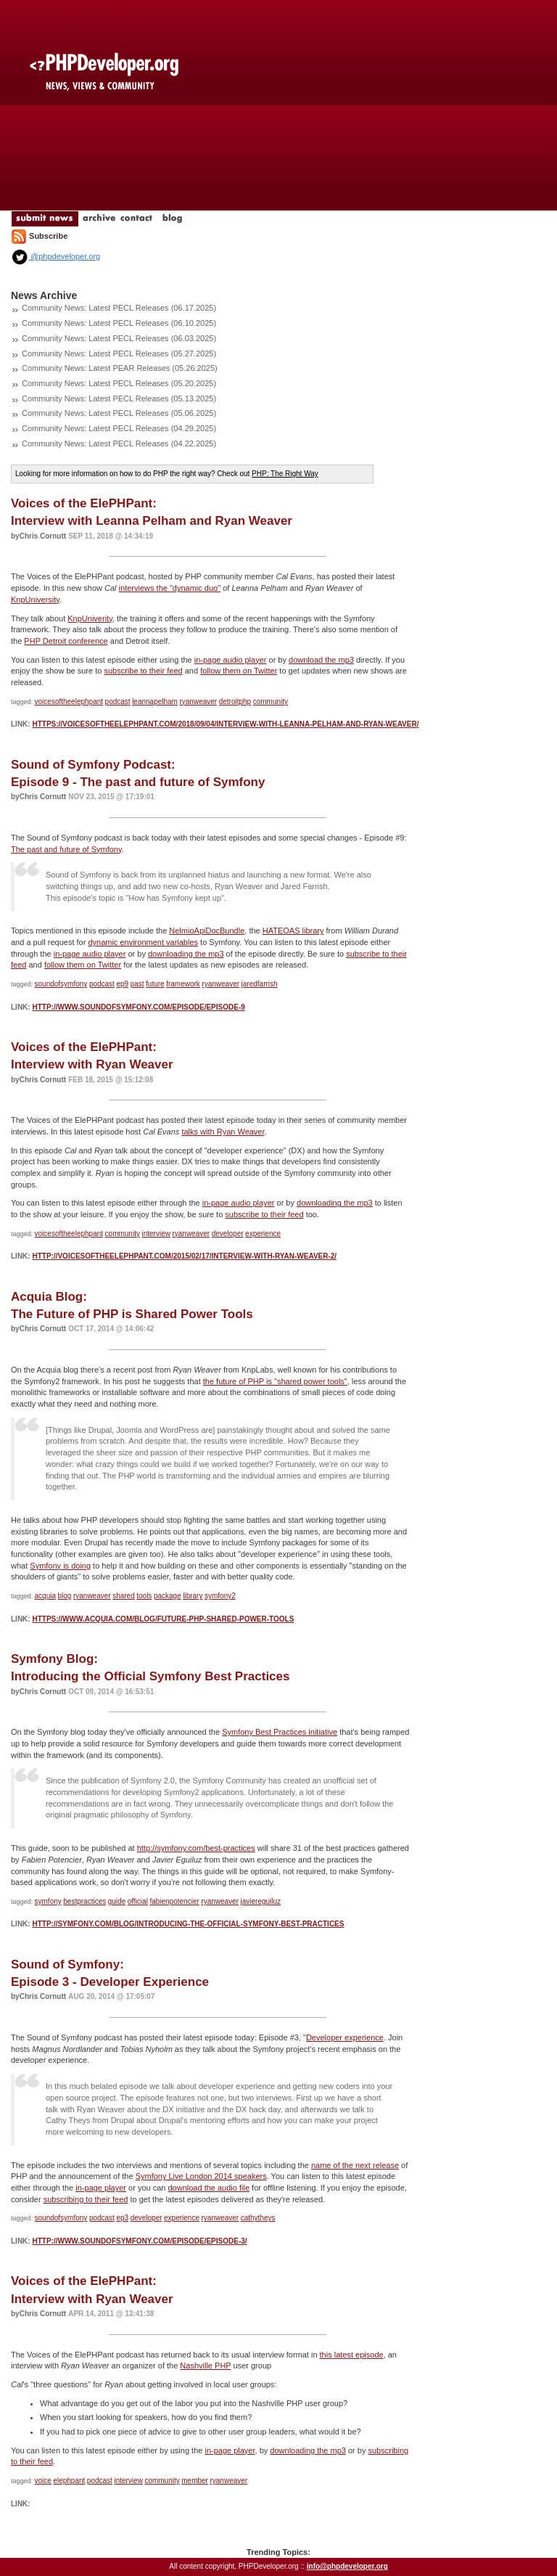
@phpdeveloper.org (55, 256)
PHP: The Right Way (285, 474)
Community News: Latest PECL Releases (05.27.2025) (119, 353)
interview (155, 1234)
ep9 (122, 984)
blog (65, 1596)
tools (144, 1596)
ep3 (122, 2218)
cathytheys (258, 2218)
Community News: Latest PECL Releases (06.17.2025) (119, 307)
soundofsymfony (61, 984)
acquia (45, 1596)
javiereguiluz (261, 1901)
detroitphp (235, 702)
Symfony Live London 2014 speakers (201, 2176)
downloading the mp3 (186, 953)
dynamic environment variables (143, 942)
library (192, 1596)
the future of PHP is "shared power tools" (275, 1381)
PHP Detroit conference (65, 641)
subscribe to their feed (143, 670)
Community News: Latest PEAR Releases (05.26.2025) (120, 368)
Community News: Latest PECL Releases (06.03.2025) (119, 338)
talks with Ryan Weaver (222, 1131)
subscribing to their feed (86, 2199)
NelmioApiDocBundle (206, 930)
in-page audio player (230, 659)
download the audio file (209, 2187)
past (137, 984)
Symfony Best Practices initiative (279, 1731)
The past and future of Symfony (66, 849)
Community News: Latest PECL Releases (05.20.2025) (119, 383)
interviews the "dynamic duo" (170, 588)
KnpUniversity (35, 599)
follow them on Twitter (238, 670)
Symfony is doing (60, 1565)
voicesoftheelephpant (69, 702)
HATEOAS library (293, 930)
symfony (48, 1901)
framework (183, 984)
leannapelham (155, 702)
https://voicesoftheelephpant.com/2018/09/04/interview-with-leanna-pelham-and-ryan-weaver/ (225, 724)
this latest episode (352, 2354)
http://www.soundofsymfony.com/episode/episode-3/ (139, 2241)
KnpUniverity (89, 618)
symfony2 (220, 1596)
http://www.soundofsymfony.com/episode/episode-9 (138, 1007)
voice (43, 2481)
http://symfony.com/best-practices (196, 1848)
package (167, 1596)
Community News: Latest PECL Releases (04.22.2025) (119, 443)
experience (263, 1234)
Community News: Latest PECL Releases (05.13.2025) (119, 398)
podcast (118, 702)
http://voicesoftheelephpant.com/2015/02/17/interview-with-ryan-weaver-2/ (184, 1256)
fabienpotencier (174, 1901)
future (155, 984)
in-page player (100, 2187)
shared (123, 1596)
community (270, 702)
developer (228, 1234)
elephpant (69, 2481)
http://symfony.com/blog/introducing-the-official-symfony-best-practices (188, 1924)
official (138, 1901)
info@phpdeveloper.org (347, 2566)
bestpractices (84, 1901)
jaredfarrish (260, 984)
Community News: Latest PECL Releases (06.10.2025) (119, 323)
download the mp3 (321, 659)
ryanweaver (198, 702)
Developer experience (345, 2037)
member (194, 2481)
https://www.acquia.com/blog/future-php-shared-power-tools (163, 1619)
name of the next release (355, 2165)
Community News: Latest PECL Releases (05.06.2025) (119, 413)
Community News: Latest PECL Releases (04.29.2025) (119, 428)
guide (116, 1901)
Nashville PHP (205, 2365)
